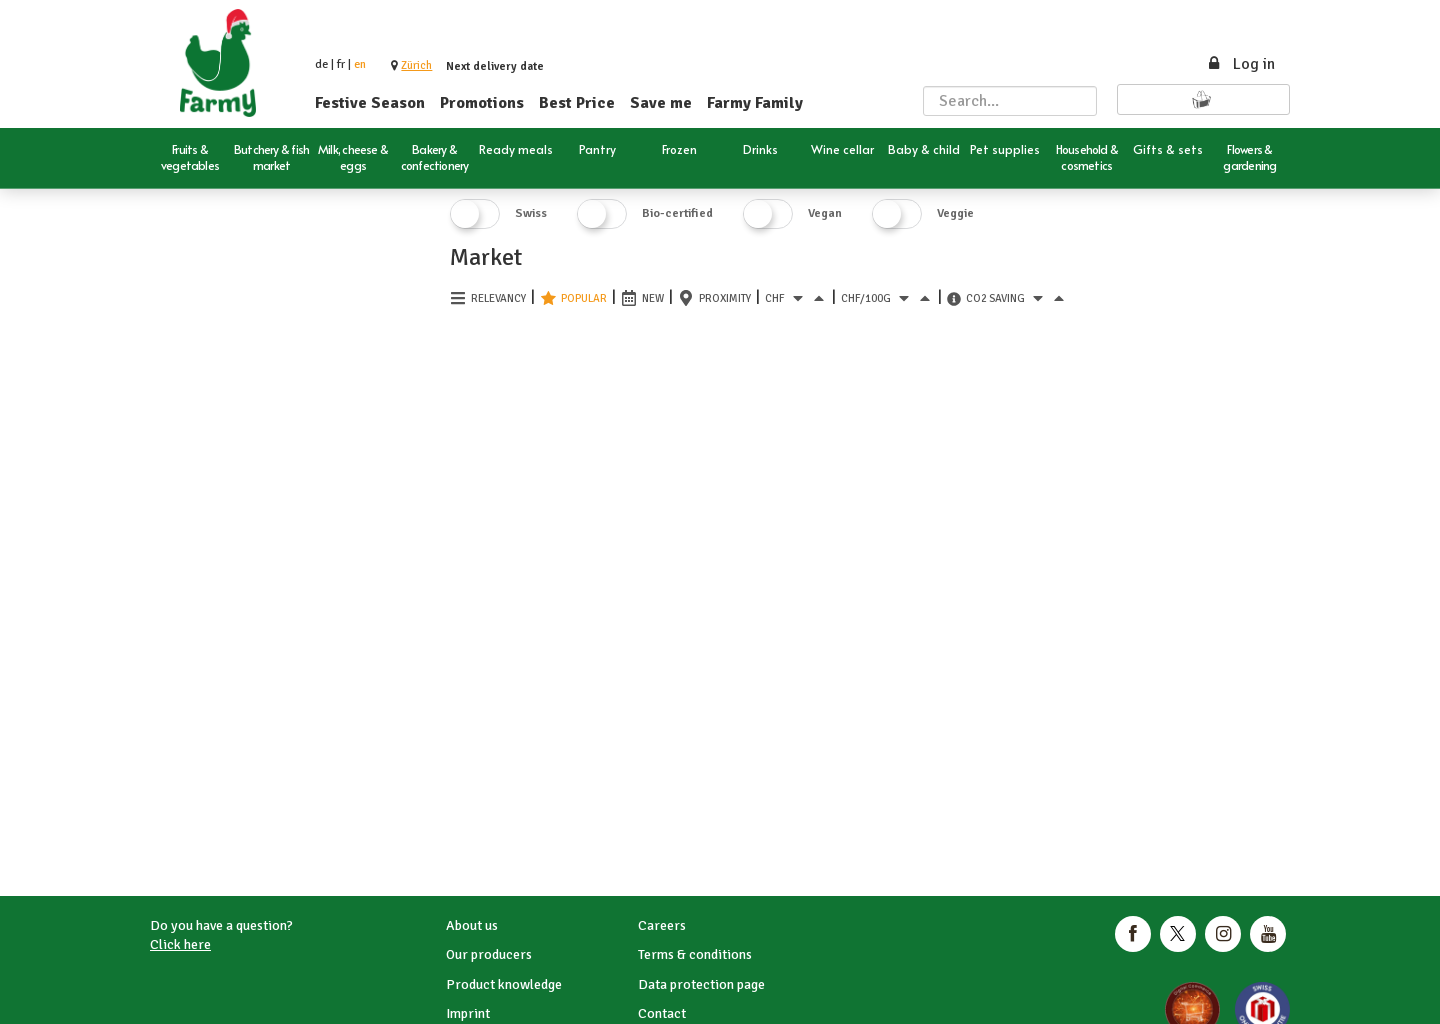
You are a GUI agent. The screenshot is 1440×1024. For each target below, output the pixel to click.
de (321, 64)
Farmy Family (755, 103)
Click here (180, 944)
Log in (1240, 64)
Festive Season (370, 103)
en (360, 64)
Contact (662, 1013)
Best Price (577, 103)
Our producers (489, 954)
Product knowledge (504, 984)
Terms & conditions (695, 954)
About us (472, 925)
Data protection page (701, 984)
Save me (661, 103)
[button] (416, 65)
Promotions (482, 103)
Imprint (468, 1013)
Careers (662, 925)
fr (341, 64)
